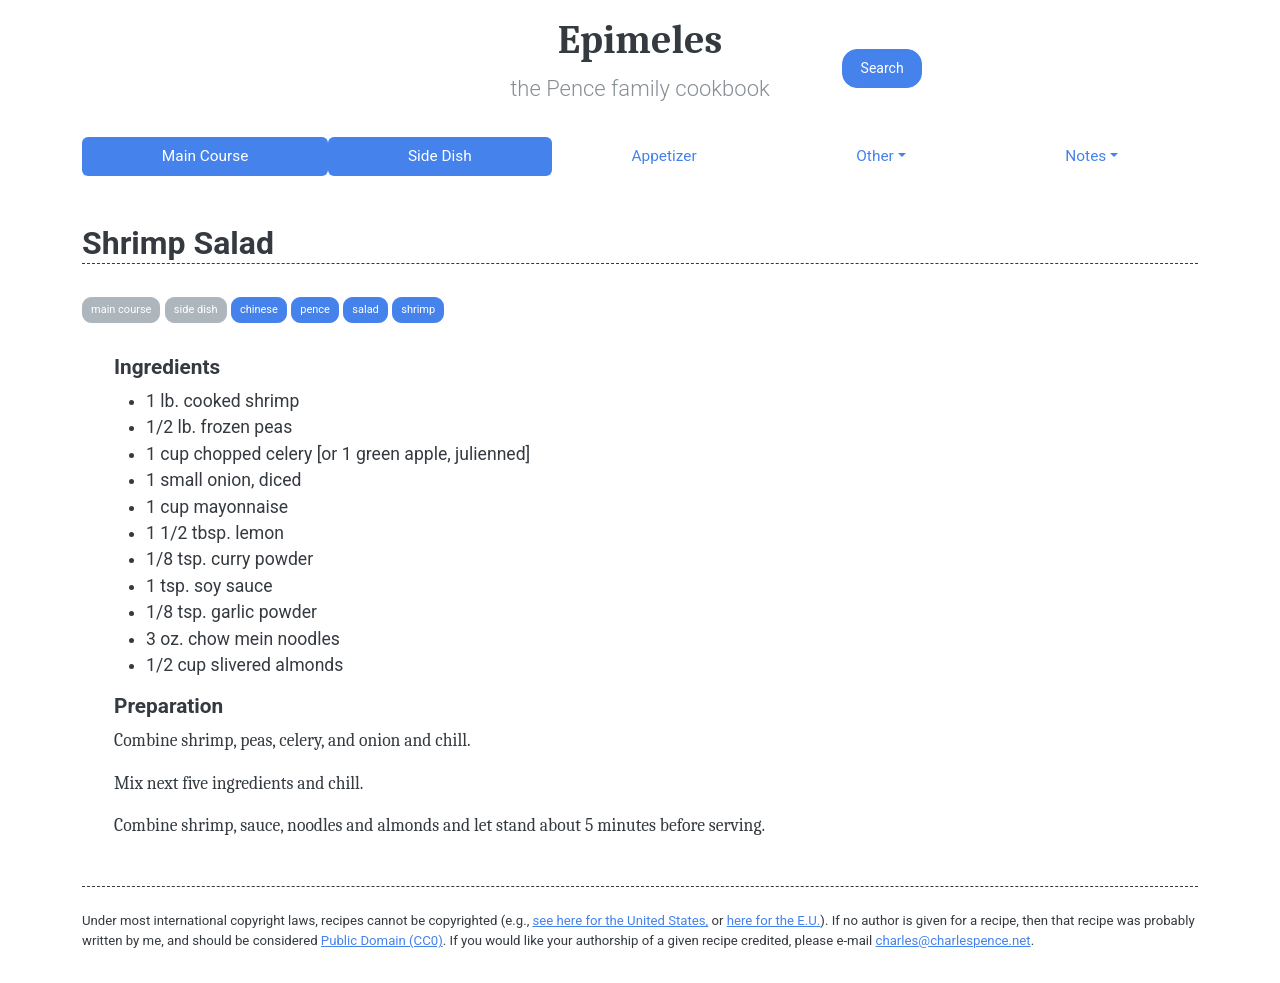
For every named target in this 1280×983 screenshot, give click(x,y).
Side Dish (440, 156)
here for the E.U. (774, 920)
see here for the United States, (621, 920)
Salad (365, 309)
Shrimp (418, 309)
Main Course (205, 156)
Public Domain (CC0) (382, 940)
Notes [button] (1085, 156)
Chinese (259, 309)
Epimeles (640, 40)
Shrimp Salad (178, 243)
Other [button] (874, 156)
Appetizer (663, 156)
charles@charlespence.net (953, 940)
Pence (315, 309)
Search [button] (882, 68)
